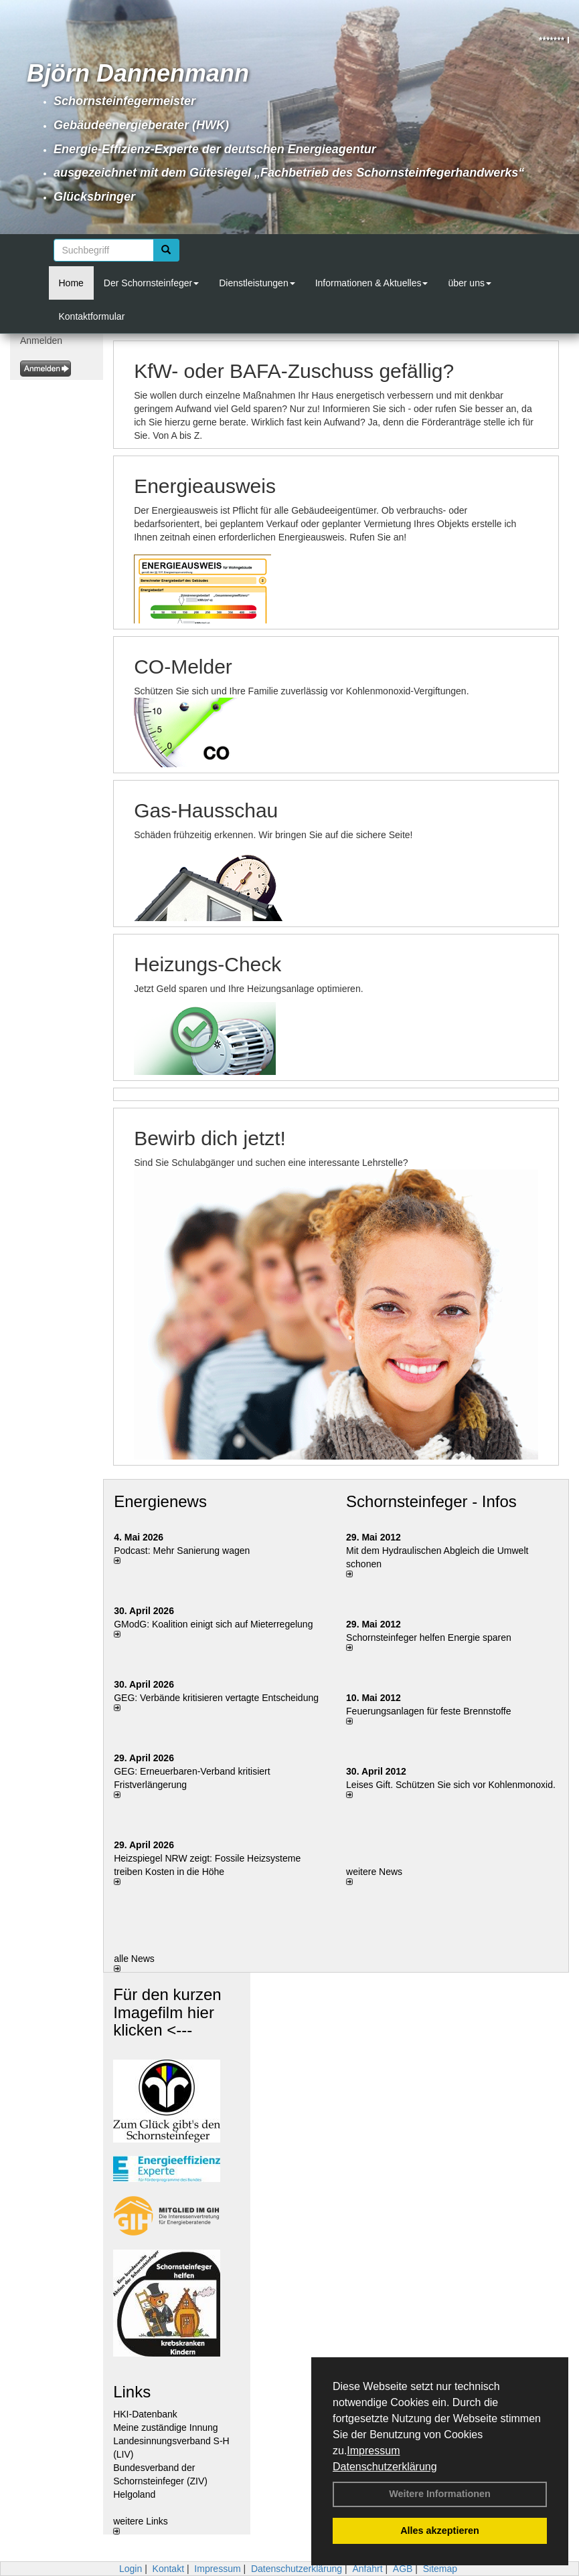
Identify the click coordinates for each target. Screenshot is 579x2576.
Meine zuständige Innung (165, 2427)
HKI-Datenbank (145, 2414)
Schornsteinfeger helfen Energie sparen (428, 1637)
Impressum (373, 2450)
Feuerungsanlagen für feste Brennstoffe (428, 1711)
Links (132, 2392)
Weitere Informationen (440, 2493)
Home (71, 283)
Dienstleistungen (257, 283)
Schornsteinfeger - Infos (431, 1501)
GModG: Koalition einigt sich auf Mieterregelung (213, 1624)
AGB (403, 2568)
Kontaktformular (92, 316)
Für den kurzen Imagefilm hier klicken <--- (167, 2012)
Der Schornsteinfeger (151, 283)
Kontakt (168, 2568)
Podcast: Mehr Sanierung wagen (182, 1550)
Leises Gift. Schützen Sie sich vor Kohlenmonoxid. (451, 1784)
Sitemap (440, 2568)
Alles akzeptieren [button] (439, 2530)
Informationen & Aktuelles (371, 283)
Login (130, 2568)
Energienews (160, 1501)
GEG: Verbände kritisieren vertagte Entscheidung (216, 1697)
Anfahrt (367, 2568)
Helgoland (134, 2494)
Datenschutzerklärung (385, 2466)
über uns (469, 283)
